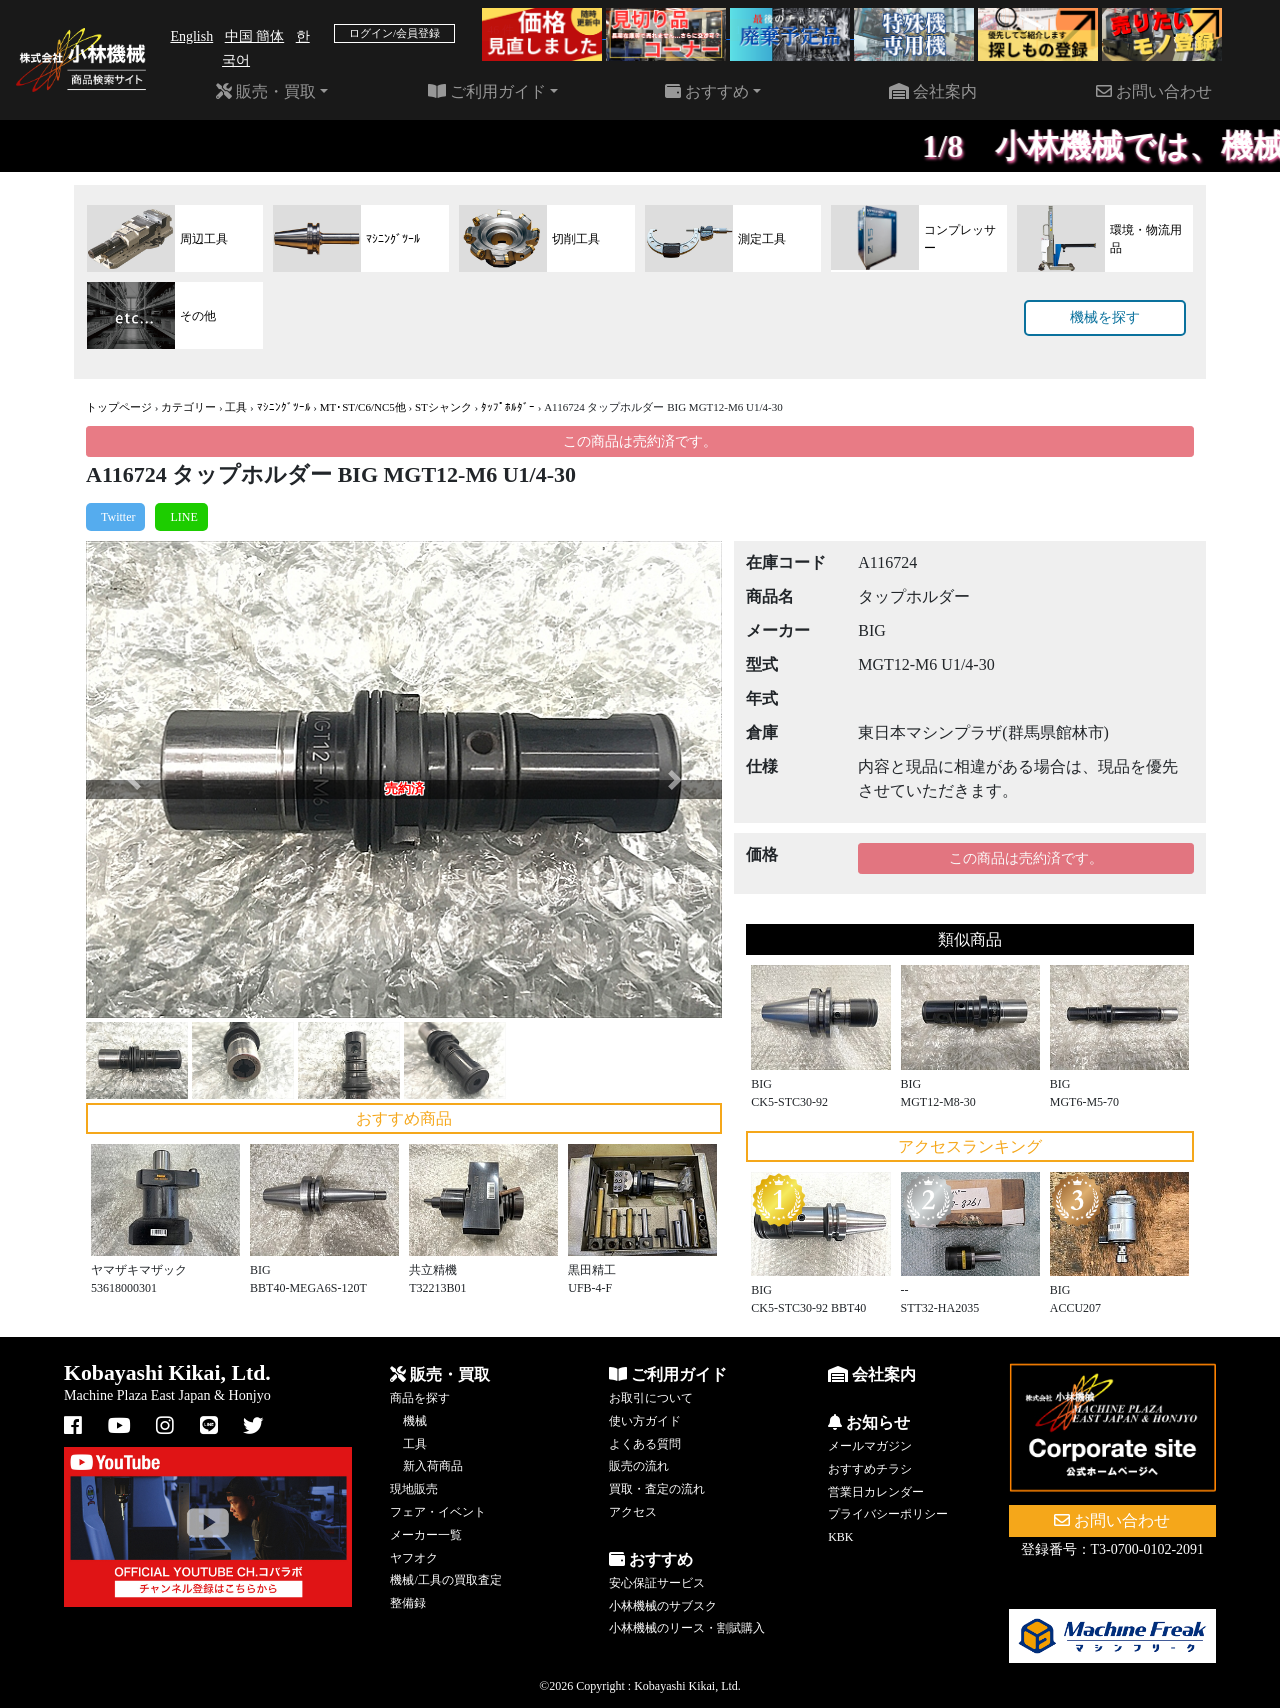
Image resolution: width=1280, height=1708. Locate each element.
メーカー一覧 (426, 1535)
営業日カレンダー (876, 1492)
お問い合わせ (1154, 91)
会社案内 (933, 91)
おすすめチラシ (870, 1469)
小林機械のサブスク (663, 1606)
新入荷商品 (433, 1466)
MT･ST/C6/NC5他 (363, 407)
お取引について (651, 1398)
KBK (840, 1537)
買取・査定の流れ (657, 1489)
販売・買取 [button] (266, 91)
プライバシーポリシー (888, 1514)
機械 (415, 1421)
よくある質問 (645, 1444)
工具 (236, 407)
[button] (133, 779)
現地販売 (414, 1489)
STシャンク (443, 407)
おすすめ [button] (707, 91)
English (191, 36)
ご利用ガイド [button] (487, 91)
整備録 (408, 1603)
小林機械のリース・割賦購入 (687, 1628)
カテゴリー (188, 407)
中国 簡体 (255, 36)
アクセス (633, 1512)
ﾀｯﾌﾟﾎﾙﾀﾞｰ (508, 407)
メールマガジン (870, 1446)
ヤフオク (414, 1558)
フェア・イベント (438, 1512)
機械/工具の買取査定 (445, 1580)
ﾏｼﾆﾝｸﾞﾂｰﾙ (284, 407)
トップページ (119, 407)
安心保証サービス (657, 1583)
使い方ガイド (645, 1421)
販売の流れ (639, 1466)
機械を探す (1105, 317)
